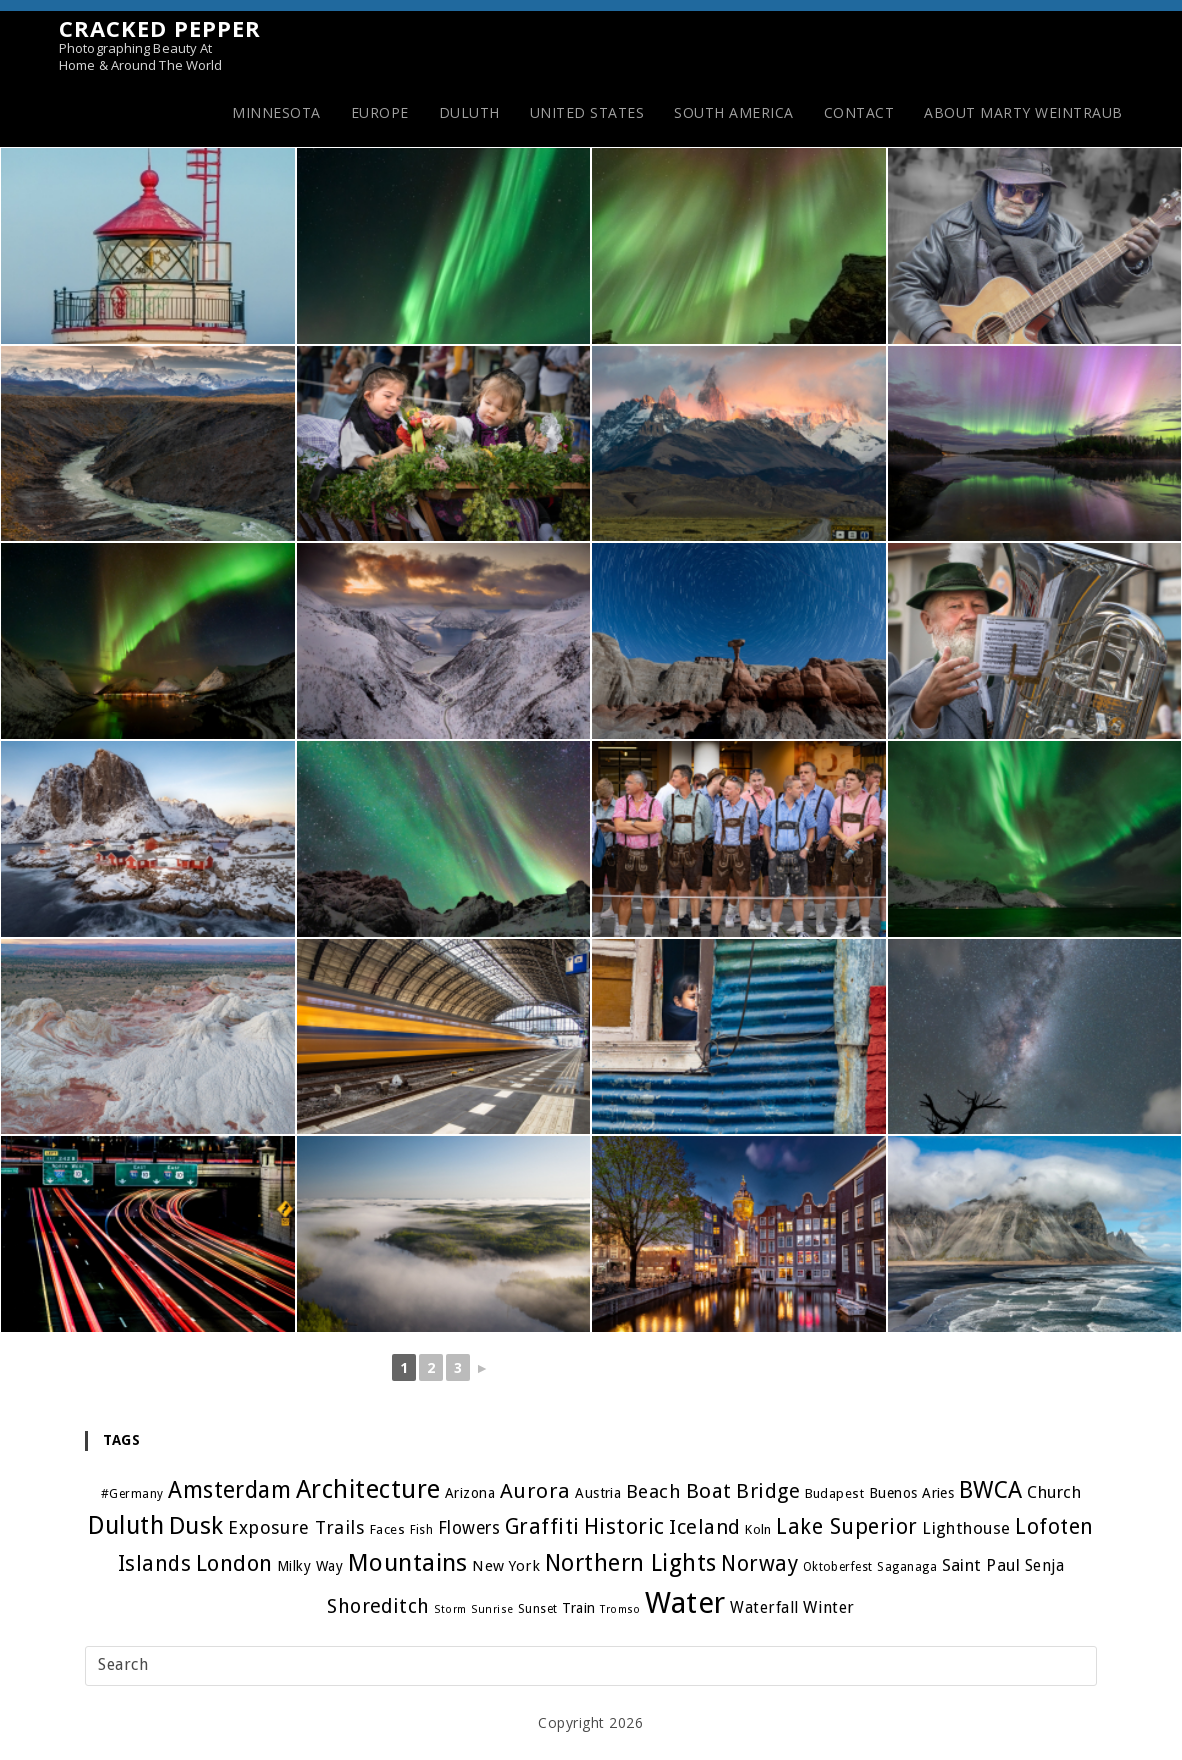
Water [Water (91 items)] (686, 1603)
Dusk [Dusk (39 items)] (194, 1525)
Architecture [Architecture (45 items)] (367, 1489)
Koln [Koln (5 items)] (758, 1529)
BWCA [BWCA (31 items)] (992, 1490)
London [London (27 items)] (232, 1563)
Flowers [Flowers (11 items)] (468, 1528)
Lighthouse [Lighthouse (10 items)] (967, 1528)
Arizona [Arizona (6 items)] (469, 1493)
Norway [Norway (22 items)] (759, 1563)
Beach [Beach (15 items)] (654, 1491)
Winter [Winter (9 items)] (830, 1607)
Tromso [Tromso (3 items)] (620, 1609)
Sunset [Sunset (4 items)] (538, 1609)
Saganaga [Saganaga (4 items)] (908, 1567)
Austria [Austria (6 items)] (598, 1493)
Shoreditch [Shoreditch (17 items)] (377, 1606)
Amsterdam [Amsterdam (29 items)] (229, 1490)
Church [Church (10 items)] (1055, 1492)
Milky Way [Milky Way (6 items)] (309, 1566)
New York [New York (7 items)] (506, 1566)
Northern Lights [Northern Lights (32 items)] (630, 1563)
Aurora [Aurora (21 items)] (534, 1491)
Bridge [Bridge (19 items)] (768, 1491)
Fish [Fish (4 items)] (421, 1530)
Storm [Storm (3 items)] (450, 1609)
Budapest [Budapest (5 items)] (835, 1493)
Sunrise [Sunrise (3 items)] (492, 1609)
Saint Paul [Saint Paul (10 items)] (981, 1565)
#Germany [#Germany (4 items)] (130, 1494)
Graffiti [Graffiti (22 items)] (541, 1526)
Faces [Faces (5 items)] (387, 1529)
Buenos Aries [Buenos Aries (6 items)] (912, 1493)
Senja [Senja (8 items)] (1046, 1566)
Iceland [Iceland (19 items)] (705, 1527)
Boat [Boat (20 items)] (709, 1491)
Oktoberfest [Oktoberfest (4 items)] (838, 1567)
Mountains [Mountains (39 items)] (407, 1562)
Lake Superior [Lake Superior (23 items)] (848, 1526)
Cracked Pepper (160, 45)
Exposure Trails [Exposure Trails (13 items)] (296, 1527)
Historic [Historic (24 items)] (624, 1526)
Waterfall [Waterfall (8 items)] (765, 1608)
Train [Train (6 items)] (579, 1608)
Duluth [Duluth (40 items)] (125, 1525)
